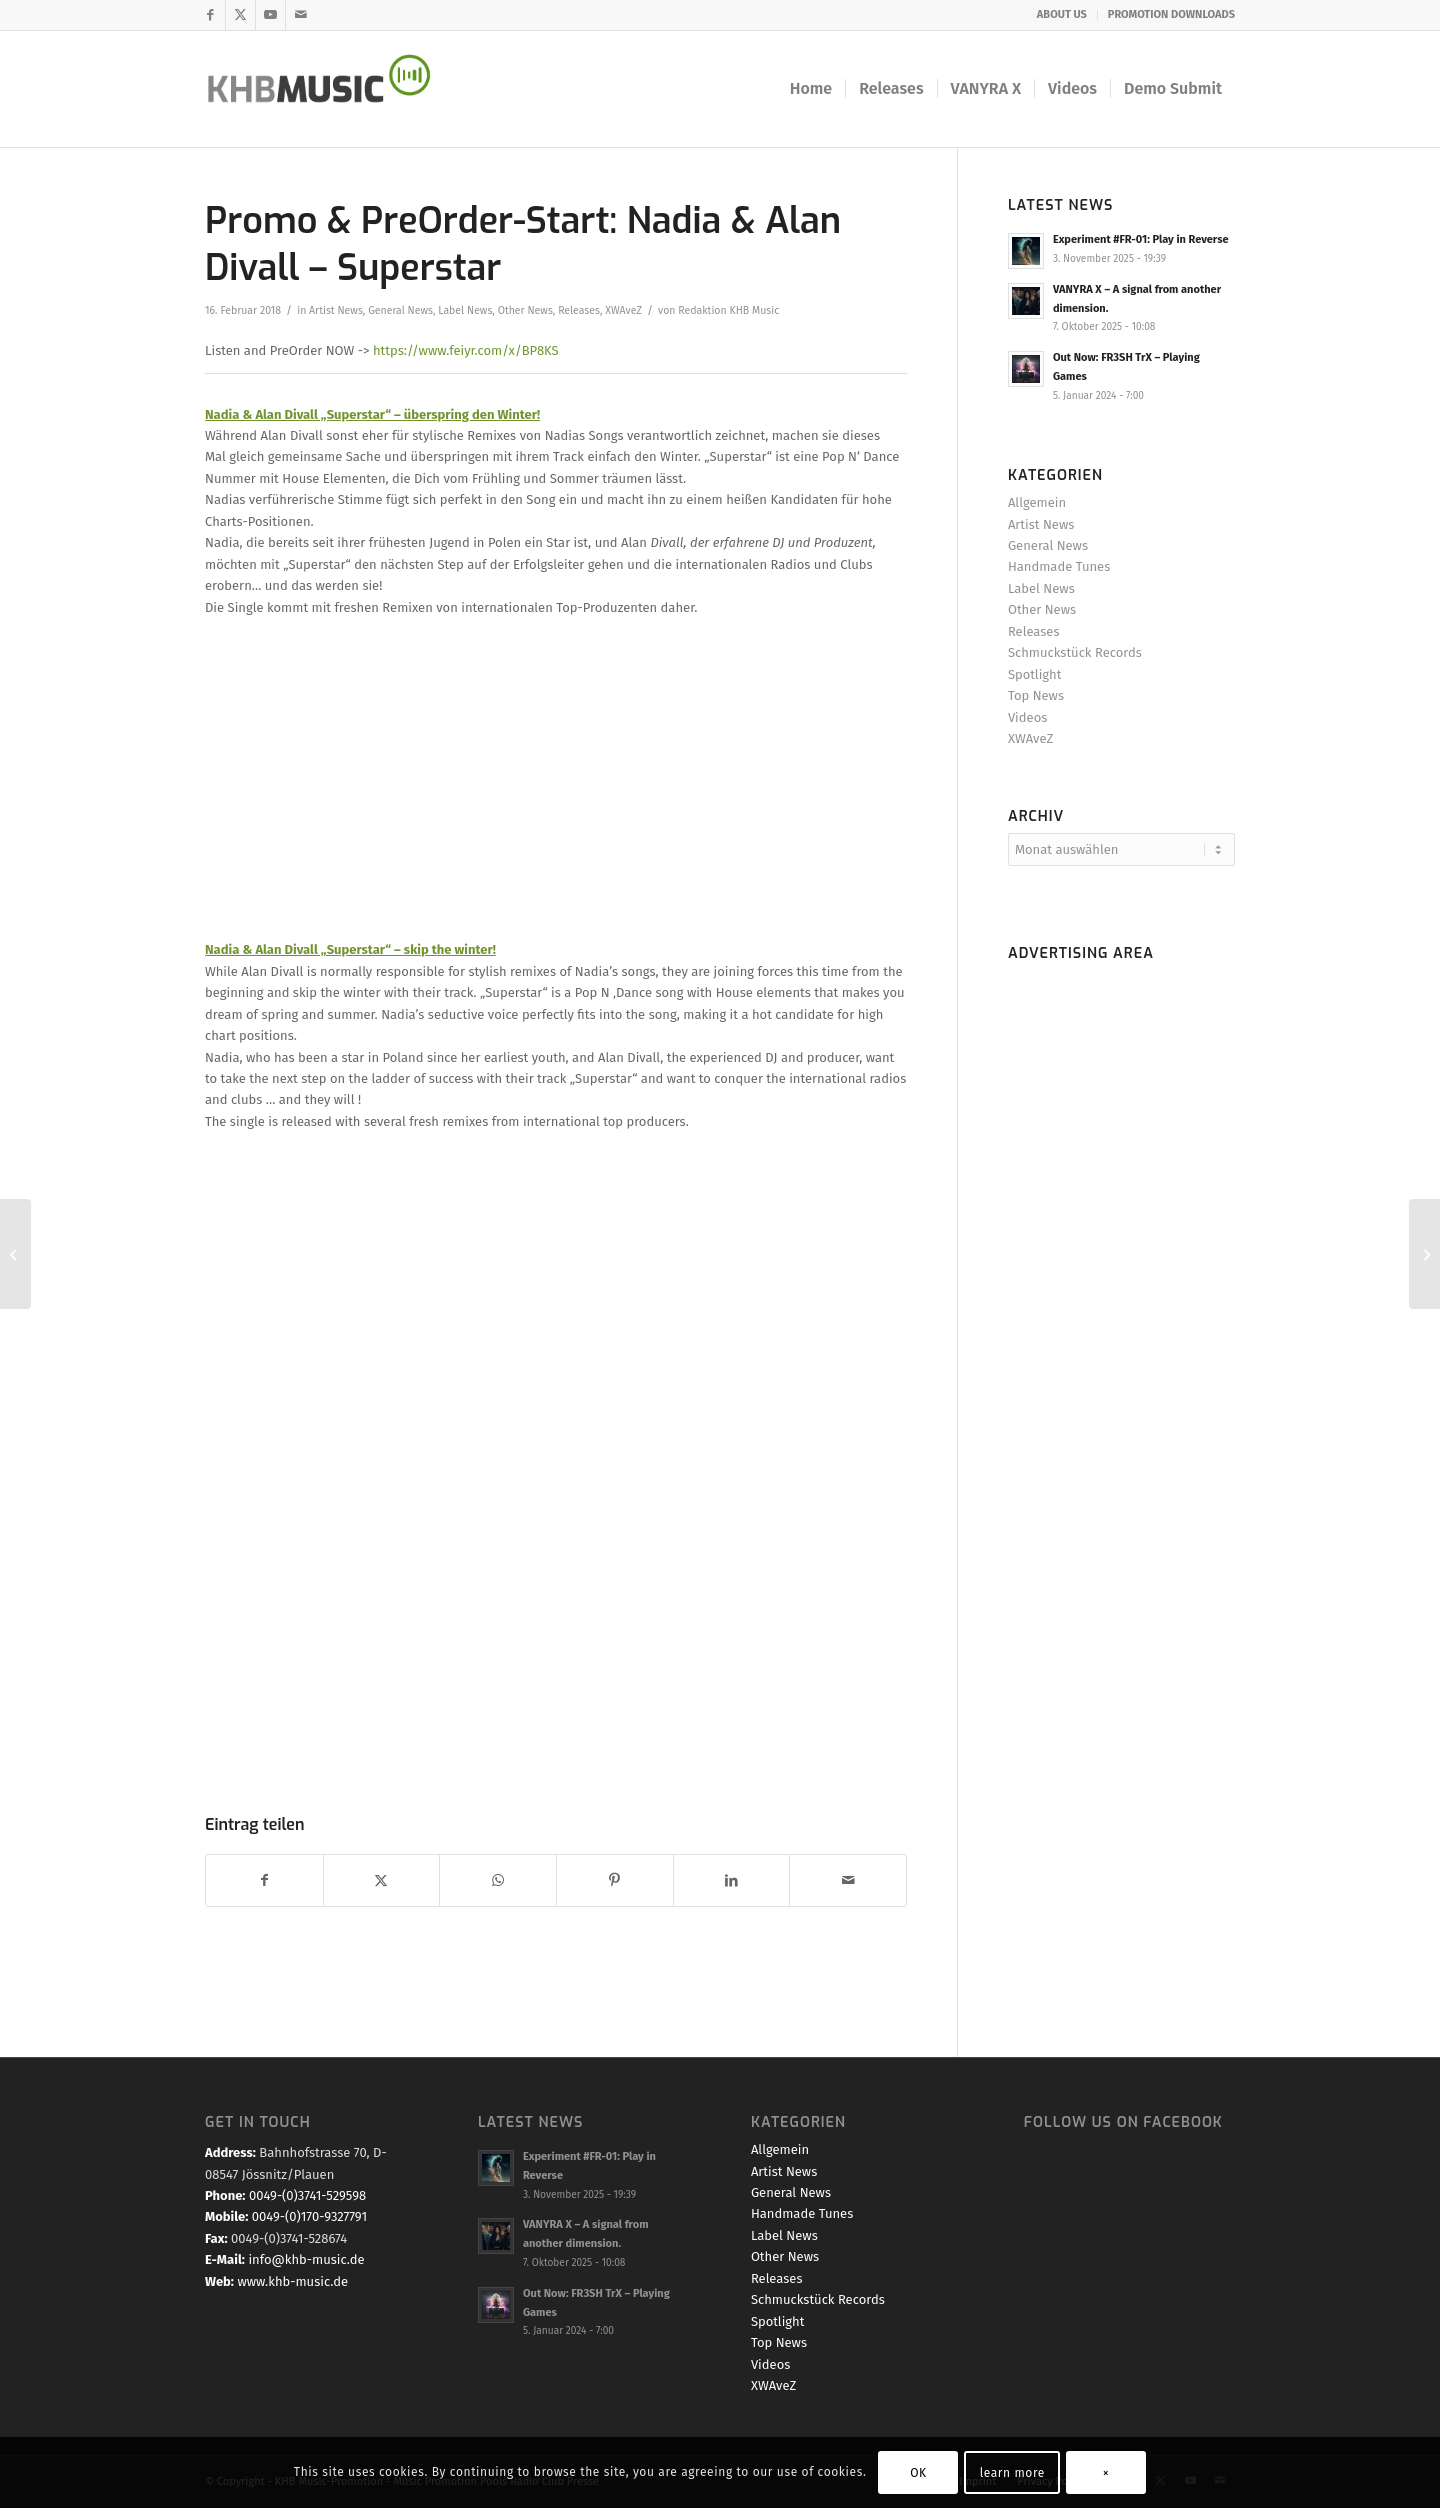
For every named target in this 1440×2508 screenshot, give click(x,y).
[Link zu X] (240, 15)
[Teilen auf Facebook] (264, 1880)
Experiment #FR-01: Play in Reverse (1141, 239)
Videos (1027, 717)
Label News (465, 310)
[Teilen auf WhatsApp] (498, 1880)
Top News (1036, 695)
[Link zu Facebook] (210, 15)
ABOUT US (1062, 14)
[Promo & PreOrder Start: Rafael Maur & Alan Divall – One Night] (1424, 1254)
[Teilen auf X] (382, 1880)
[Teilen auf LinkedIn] (732, 1880)
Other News (525, 310)
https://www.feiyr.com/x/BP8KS (466, 350)
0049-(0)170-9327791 (309, 2216)
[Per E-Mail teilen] (848, 1880)
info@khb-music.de (306, 2259)
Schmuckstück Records (1075, 652)
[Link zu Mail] (301, 15)
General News (400, 310)
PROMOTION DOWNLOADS (1171, 14)
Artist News (336, 310)
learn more (1012, 2473)
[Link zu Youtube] (270, 15)
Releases (579, 310)
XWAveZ (623, 310)
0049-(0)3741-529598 (307, 2195)
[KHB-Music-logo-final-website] (331, 89)
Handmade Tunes (1059, 566)
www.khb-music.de (292, 2281)
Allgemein (1037, 502)
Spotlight (1035, 674)
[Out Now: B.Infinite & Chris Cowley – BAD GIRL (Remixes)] (15, 1254)
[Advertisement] (1121, 1270)
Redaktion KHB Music (728, 310)
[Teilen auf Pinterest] (615, 1880)
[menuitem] (1062, 15)
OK (918, 2473)
